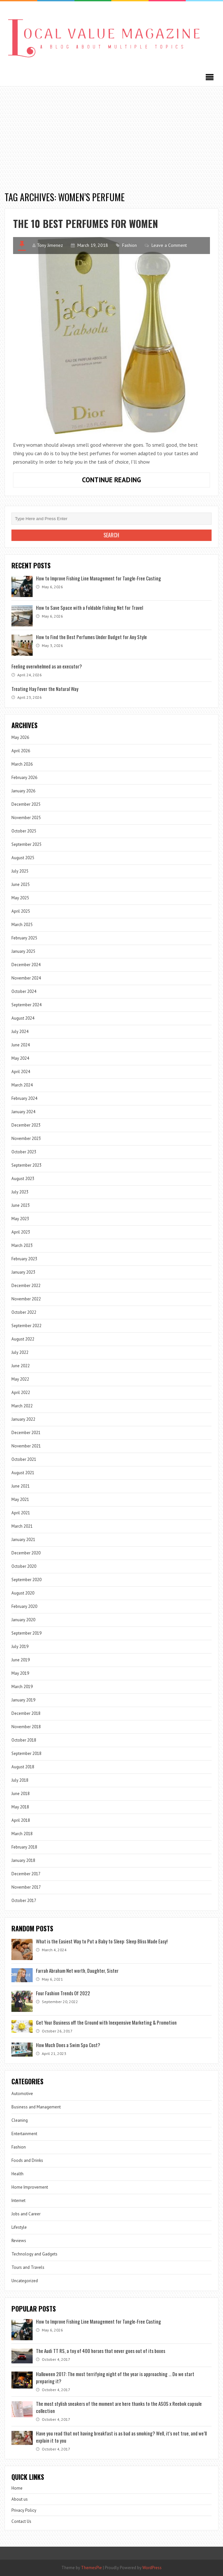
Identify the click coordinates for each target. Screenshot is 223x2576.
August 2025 (22, 858)
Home (17, 2488)
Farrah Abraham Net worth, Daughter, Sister (77, 1970)
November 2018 (26, 1727)
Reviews (18, 2240)
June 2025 (20, 884)
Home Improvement (29, 2187)
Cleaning (19, 2120)
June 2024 (20, 1045)
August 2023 (22, 1178)
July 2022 (19, 1352)
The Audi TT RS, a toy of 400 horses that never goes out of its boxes (100, 2350)
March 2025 (22, 924)
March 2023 (22, 1245)
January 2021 (23, 1539)
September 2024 (26, 1005)
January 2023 (23, 1272)
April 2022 (20, 1392)
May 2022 (20, 1379)
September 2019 (26, 1633)
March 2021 (22, 1526)
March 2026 (22, 764)
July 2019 (19, 1646)
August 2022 (22, 1339)
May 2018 (20, 1807)
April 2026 (20, 751)
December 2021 (25, 1432)
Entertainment (24, 2133)
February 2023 (24, 1259)
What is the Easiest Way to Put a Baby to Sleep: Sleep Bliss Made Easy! (101, 1941)
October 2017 (23, 1900)
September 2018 (26, 1753)
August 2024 (22, 1018)
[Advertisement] (111, 135)
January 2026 (23, 791)
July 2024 (19, 1031)
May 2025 (20, 898)
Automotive (22, 2093)
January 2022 (23, 1419)
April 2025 (20, 911)
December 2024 (25, 964)
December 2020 (25, 1553)
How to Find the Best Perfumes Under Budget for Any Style (91, 636)
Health (17, 2174)
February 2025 (24, 938)
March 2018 (22, 1833)
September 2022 (26, 1325)
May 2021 (20, 1499)
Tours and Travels (27, 2267)
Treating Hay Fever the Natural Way (44, 688)
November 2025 (26, 817)
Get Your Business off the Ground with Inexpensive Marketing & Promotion (106, 2022)
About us (19, 2499)
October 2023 (23, 1152)
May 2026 (20, 737)
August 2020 (22, 1593)
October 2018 (23, 1740)
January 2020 (23, 1620)
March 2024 (22, 1085)
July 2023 (19, 1192)
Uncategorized (24, 2281)
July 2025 (19, 871)
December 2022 (25, 1285)
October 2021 (23, 1459)
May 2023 (20, 1218)
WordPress (152, 2567)
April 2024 (20, 1071)
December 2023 (25, 1125)
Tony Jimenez (50, 245)
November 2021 (26, 1446)
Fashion (129, 245)
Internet (18, 2200)
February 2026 (24, 777)
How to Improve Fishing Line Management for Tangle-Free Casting (98, 578)
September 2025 (26, 844)
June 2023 (20, 1205)
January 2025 (23, 951)
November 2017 (26, 1887)
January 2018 (23, 1860)
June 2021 (20, 1486)
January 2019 (23, 1700)
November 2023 (26, 1138)
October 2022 (23, 1312)
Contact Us (21, 2521)
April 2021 (20, 1513)
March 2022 (22, 1406)
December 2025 (25, 804)
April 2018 (20, 1820)
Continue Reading (127, 481)
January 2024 (23, 1112)
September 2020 (26, 1579)
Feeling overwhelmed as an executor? (46, 666)
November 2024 (26, 978)
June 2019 (20, 1660)
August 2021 (22, 1472)
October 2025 (23, 831)
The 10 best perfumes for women (85, 223)
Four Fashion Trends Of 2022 (63, 1993)
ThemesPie (91, 2567)
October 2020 (23, 1566)
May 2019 (20, 1673)
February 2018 (24, 1847)
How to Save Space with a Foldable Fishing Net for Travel (89, 607)
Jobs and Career (25, 2214)
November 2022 (26, 1299)
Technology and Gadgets (34, 2254)
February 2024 (24, 1098)
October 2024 (23, 991)
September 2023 (26, 1165)
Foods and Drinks (27, 2160)
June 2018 (20, 1793)
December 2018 (25, 1713)
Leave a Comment (169, 245)
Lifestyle (19, 2227)
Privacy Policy (23, 2510)
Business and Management (36, 2107)
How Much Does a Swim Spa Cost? (68, 2044)
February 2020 (24, 1606)
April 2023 (20, 1232)
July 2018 (19, 1780)
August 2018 (22, 1767)
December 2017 (25, 1874)
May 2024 (20, 1058)
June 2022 (20, 1366)
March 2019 (22, 1686)
